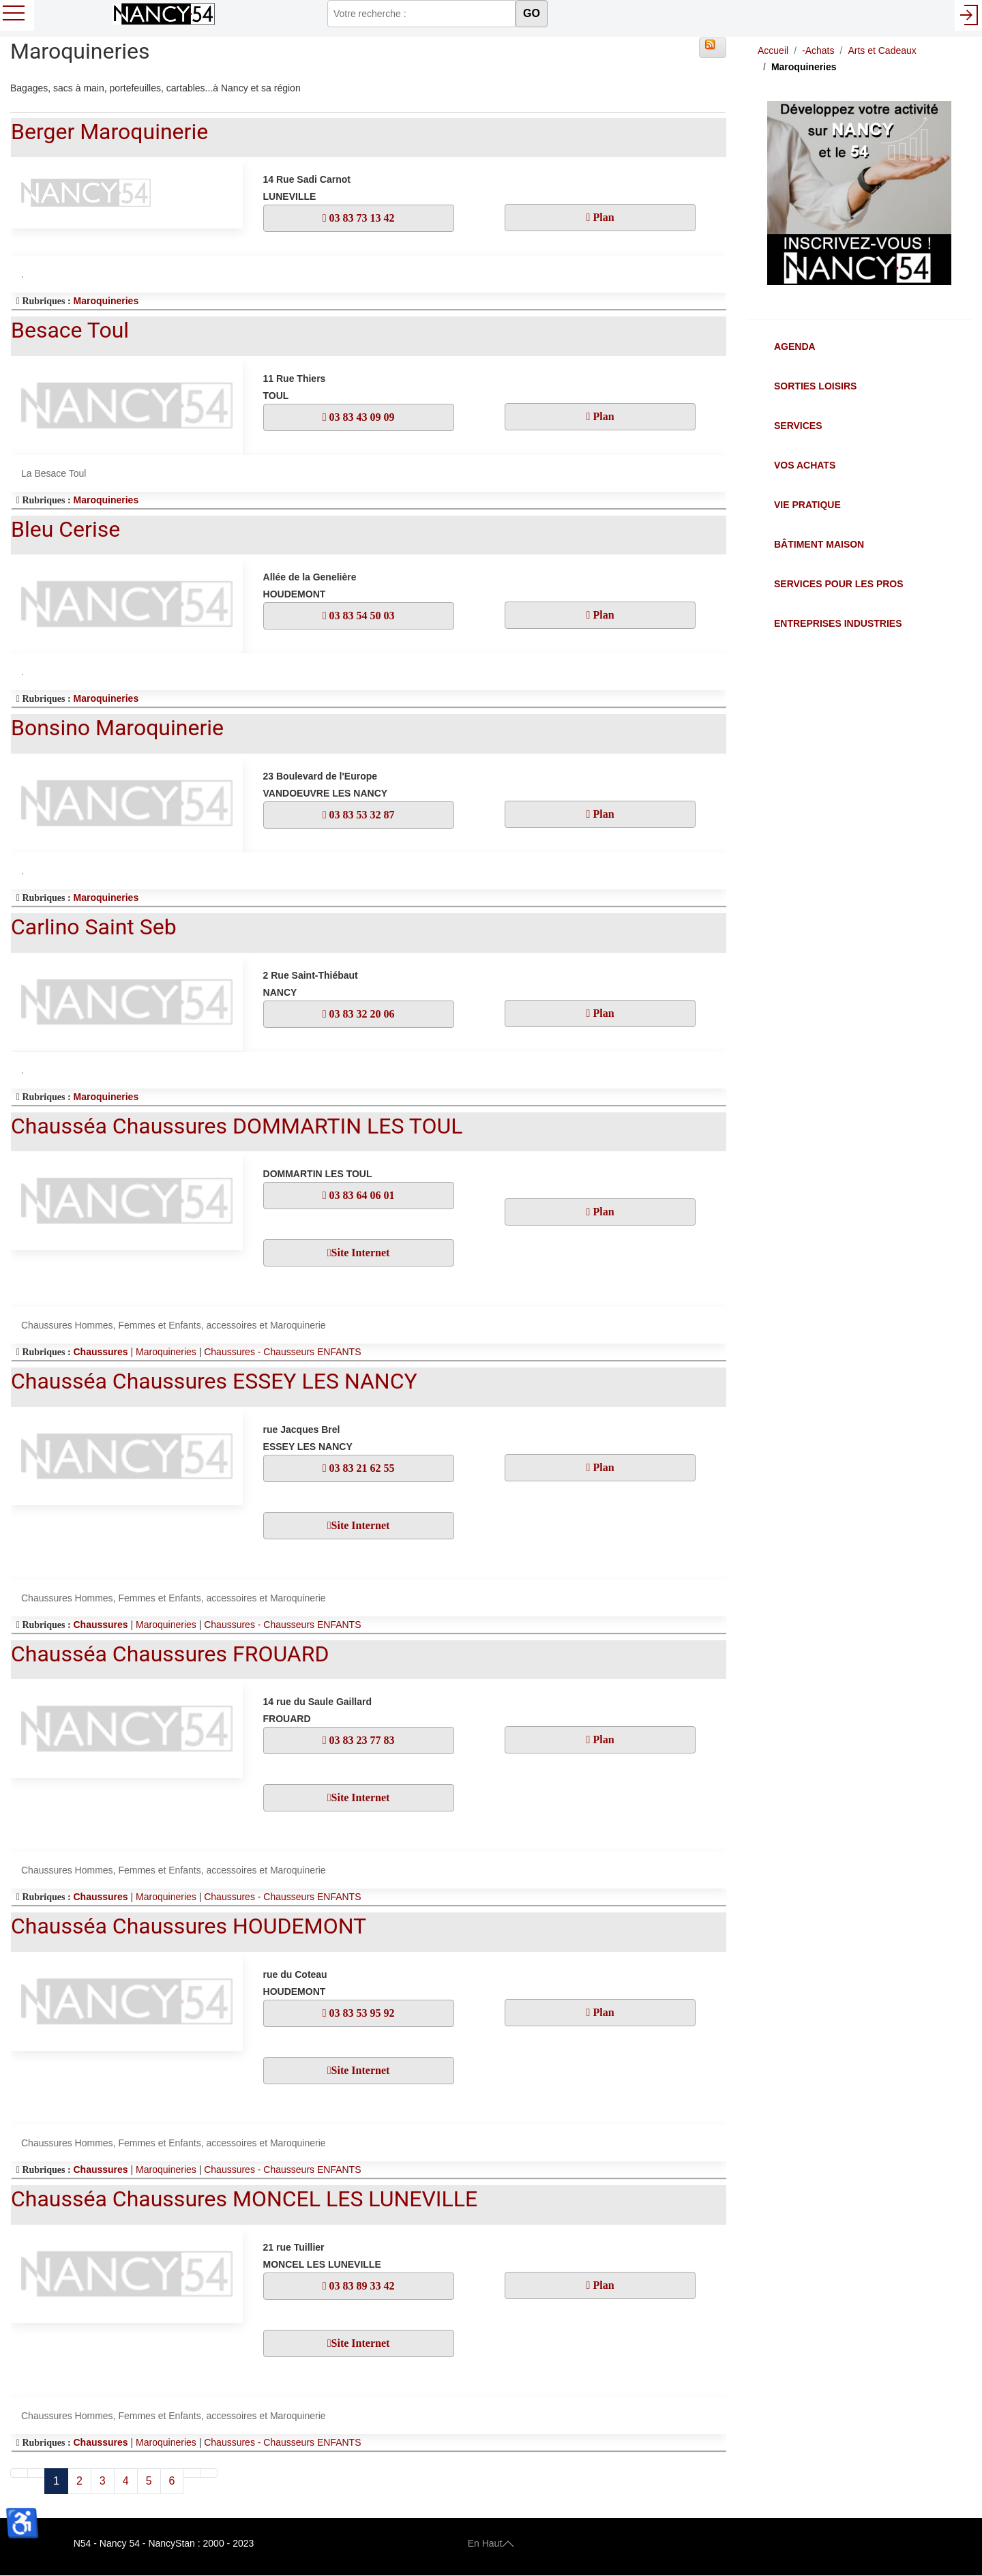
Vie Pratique (807, 504)
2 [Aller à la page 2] (79, 2481)
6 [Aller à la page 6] (172, 2481)
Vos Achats (804, 465)
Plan (602, 217)
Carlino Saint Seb (94, 927)
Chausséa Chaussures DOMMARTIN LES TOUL (236, 1126)
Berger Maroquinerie (109, 132)
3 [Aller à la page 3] (103, 2481)
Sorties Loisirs (815, 386)
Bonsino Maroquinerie (117, 728)
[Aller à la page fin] (209, 2473)
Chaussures (100, 1351)
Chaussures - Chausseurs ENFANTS (282, 1351)
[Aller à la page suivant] (191, 2473)
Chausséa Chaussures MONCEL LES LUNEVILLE (244, 2199)
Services (798, 425)
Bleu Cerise (65, 529)
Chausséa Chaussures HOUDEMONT (188, 1926)
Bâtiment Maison (819, 544)
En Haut (491, 2543)
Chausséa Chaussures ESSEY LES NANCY (214, 1381)
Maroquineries (105, 300)
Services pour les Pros (839, 583)
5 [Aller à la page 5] (149, 2481)
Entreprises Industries (838, 623)
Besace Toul (70, 330)
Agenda (795, 346)
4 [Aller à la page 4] (126, 2481)
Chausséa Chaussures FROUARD (170, 1654)
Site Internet (360, 1252)
